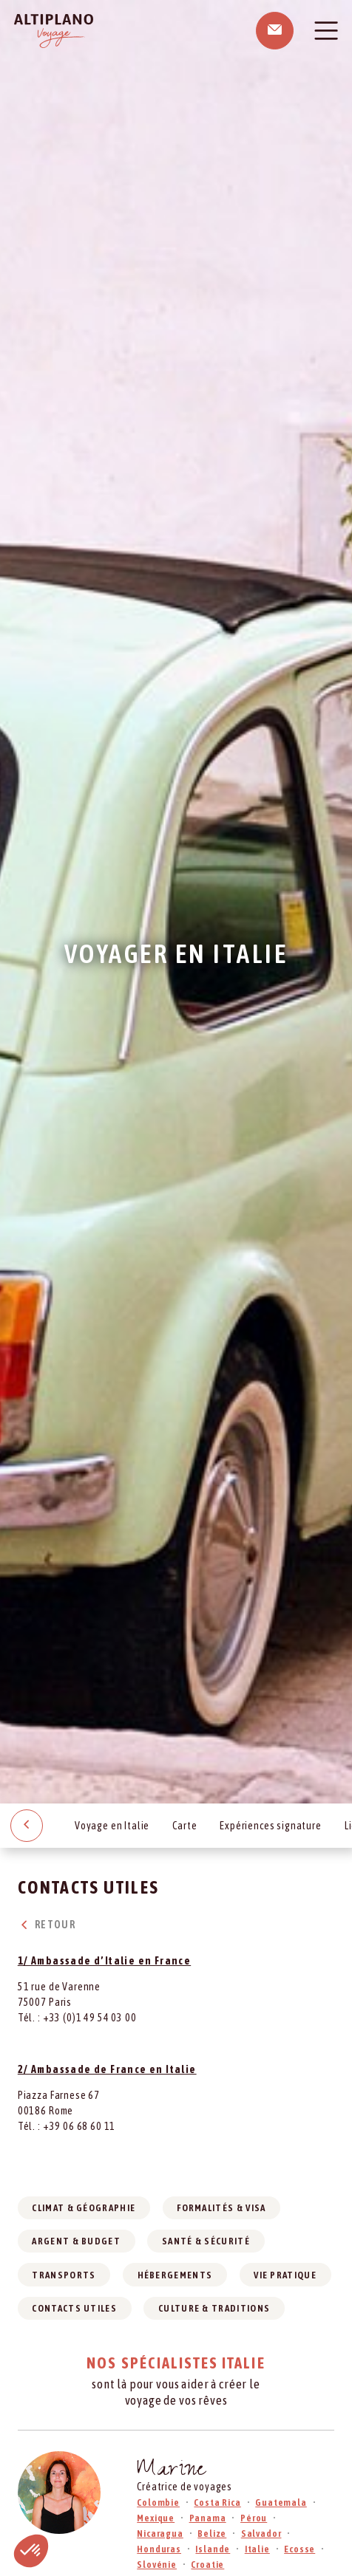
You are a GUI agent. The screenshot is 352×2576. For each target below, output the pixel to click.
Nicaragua (160, 2533)
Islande (212, 2549)
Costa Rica (217, 2502)
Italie (257, 2549)
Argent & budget (76, 2241)
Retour (46, 1925)
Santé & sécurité (206, 2241)
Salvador (261, 2533)
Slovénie (157, 2564)
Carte (184, 1826)
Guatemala (281, 2502)
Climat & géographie (83, 2207)
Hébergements (175, 2275)
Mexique (156, 2518)
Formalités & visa (221, 2207)
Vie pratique (285, 2275)
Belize (211, 2533)
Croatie (207, 2564)
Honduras (159, 2549)
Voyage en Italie (112, 1826)
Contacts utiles (74, 2308)
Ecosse (299, 2549)
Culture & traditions (214, 2308)
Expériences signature (271, 1826)
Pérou (253, 2518)
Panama (207, 2518)
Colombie (158, 2502)
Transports (63, 2275)
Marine (171, 2471)
